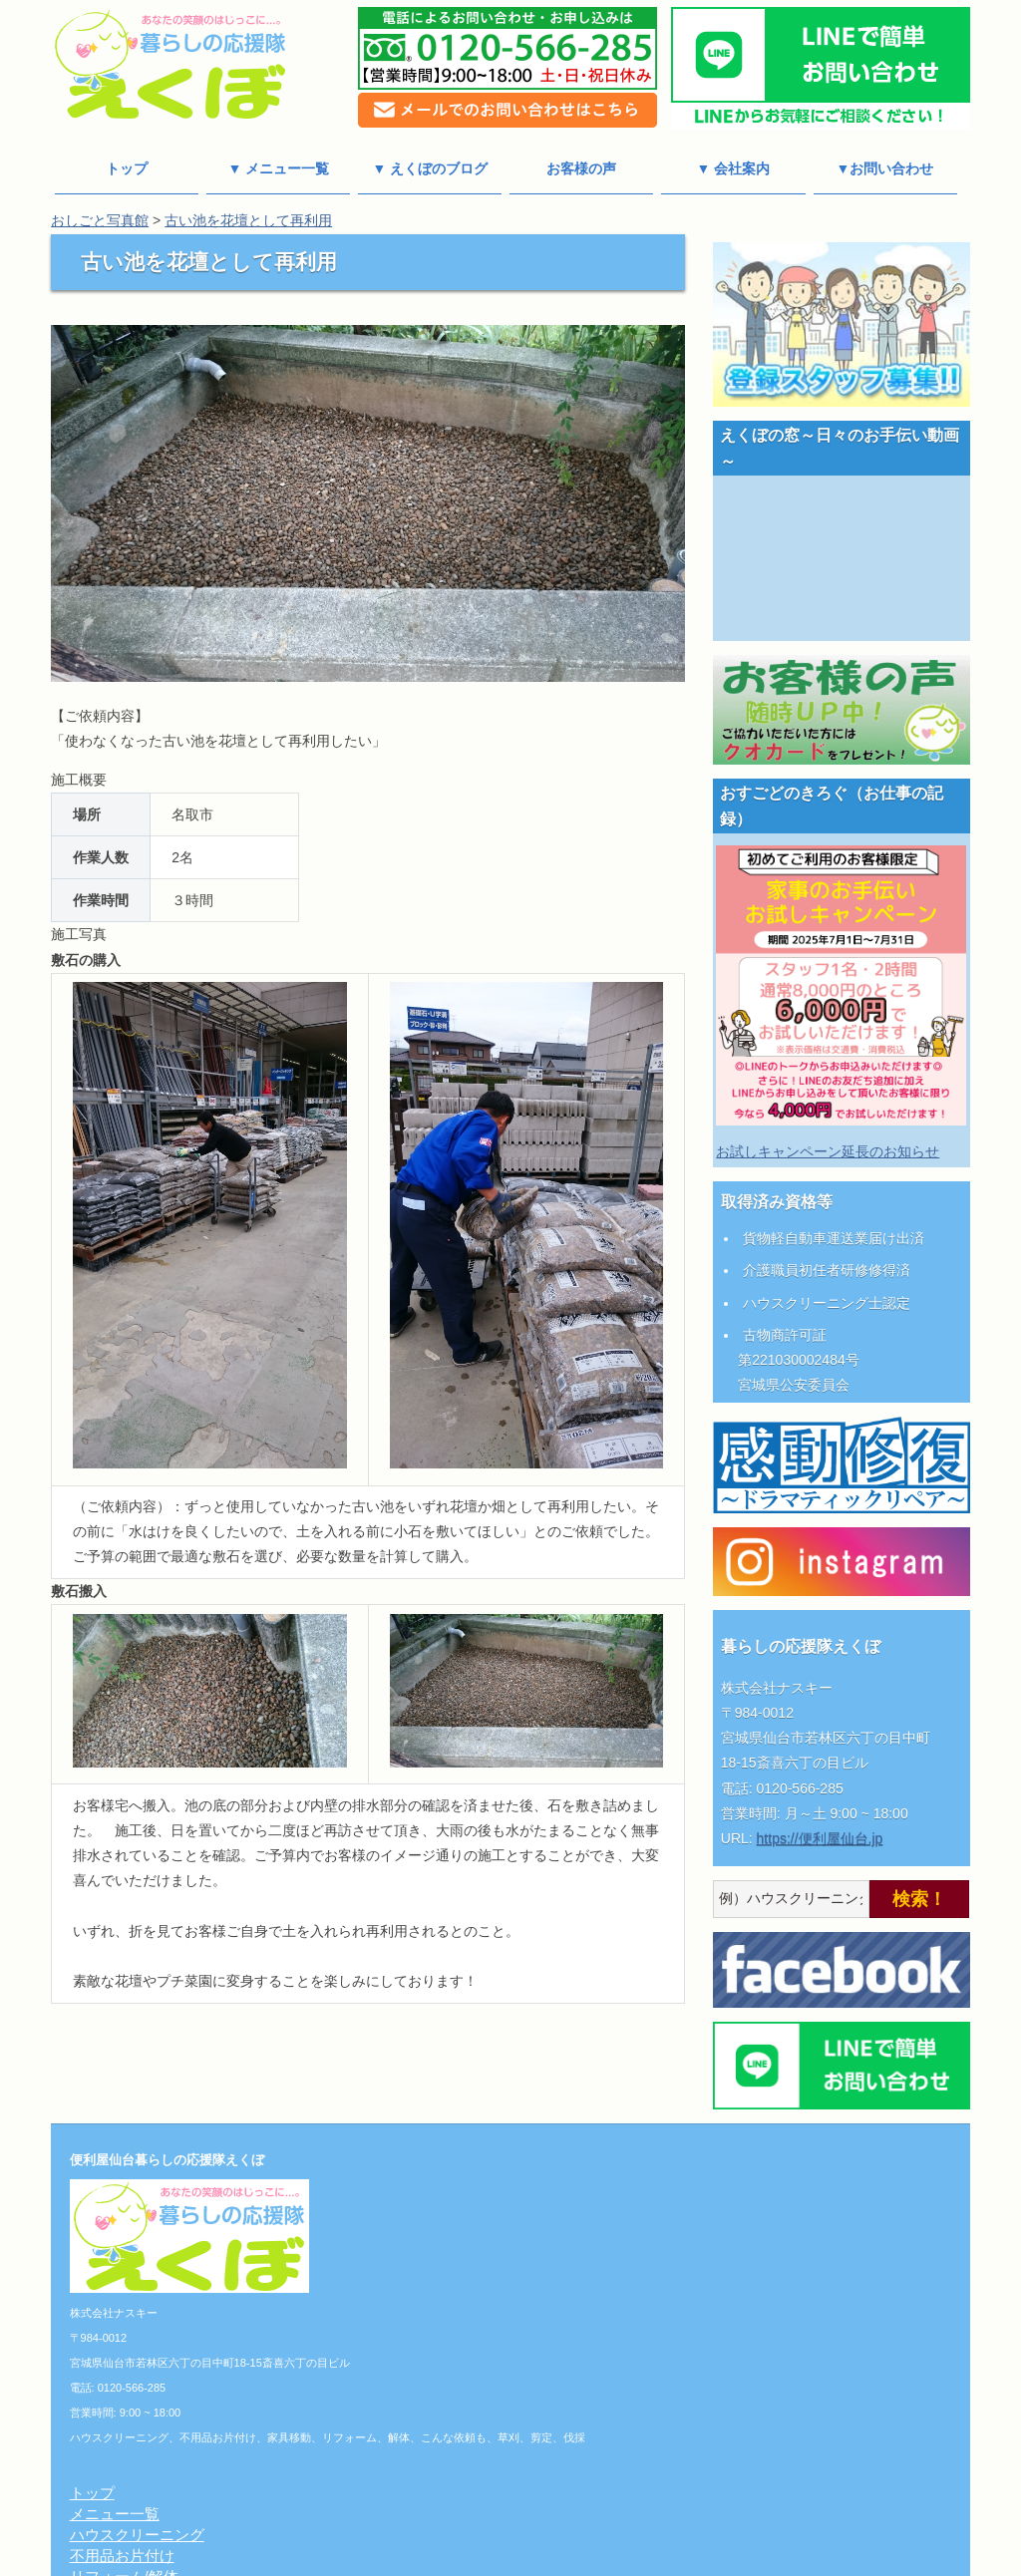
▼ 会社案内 (734, 168)
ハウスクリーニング (440, 2199)
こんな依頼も (418, 2262)
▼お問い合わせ (885, 168)
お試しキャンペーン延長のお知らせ (827, 1151)
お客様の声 (581, 168)
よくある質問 (418, 2450)
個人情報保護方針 (433, 2367)
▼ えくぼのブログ (430, 168)
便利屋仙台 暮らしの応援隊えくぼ (501, 2562)
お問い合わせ (418, 2429)
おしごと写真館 (100, 220)
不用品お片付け (425, 2220)
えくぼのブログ (425, 2409)
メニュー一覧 (418, 2178)
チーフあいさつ (425, 2388)
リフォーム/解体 (427, 2241)
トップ (127, 168)
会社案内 (403, 2346)
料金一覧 (403, 2325)
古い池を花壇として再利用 (248, 220)
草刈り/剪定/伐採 (429, 2283)
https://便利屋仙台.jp (820, 1838)
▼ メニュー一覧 (278, 168)
